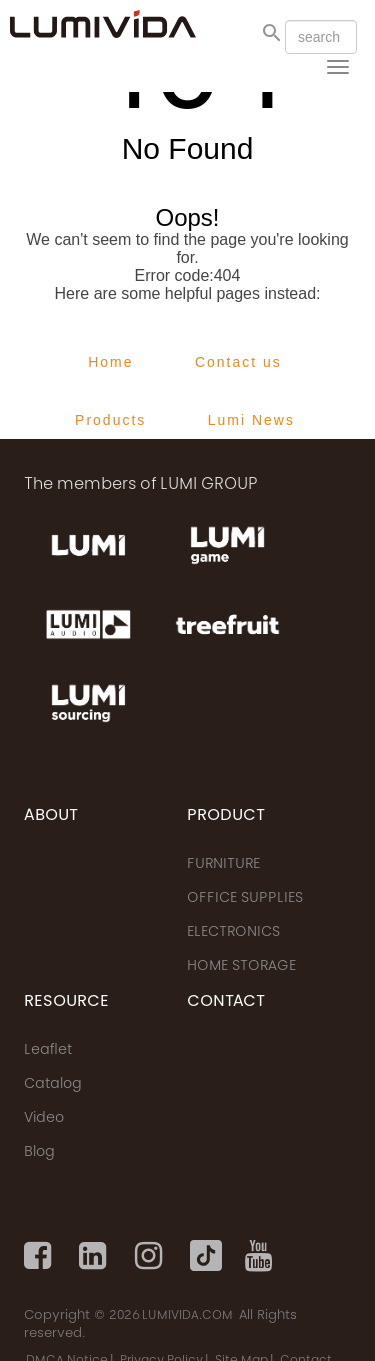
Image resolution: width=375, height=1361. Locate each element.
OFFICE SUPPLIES (245, 899)
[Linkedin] (95, 1256)
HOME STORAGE (241, 967)
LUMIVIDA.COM (187, 1316)
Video (44, 1119)
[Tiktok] (206, 1256)
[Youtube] (261, 1256)
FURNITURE (223, 865)
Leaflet (48, 1051)
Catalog (53, 1085)
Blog (39, 1153)
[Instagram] (151, 1256)
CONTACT (226, 1002)
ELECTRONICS (233, 933)
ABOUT (51, 816)
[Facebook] (40, 1256)
